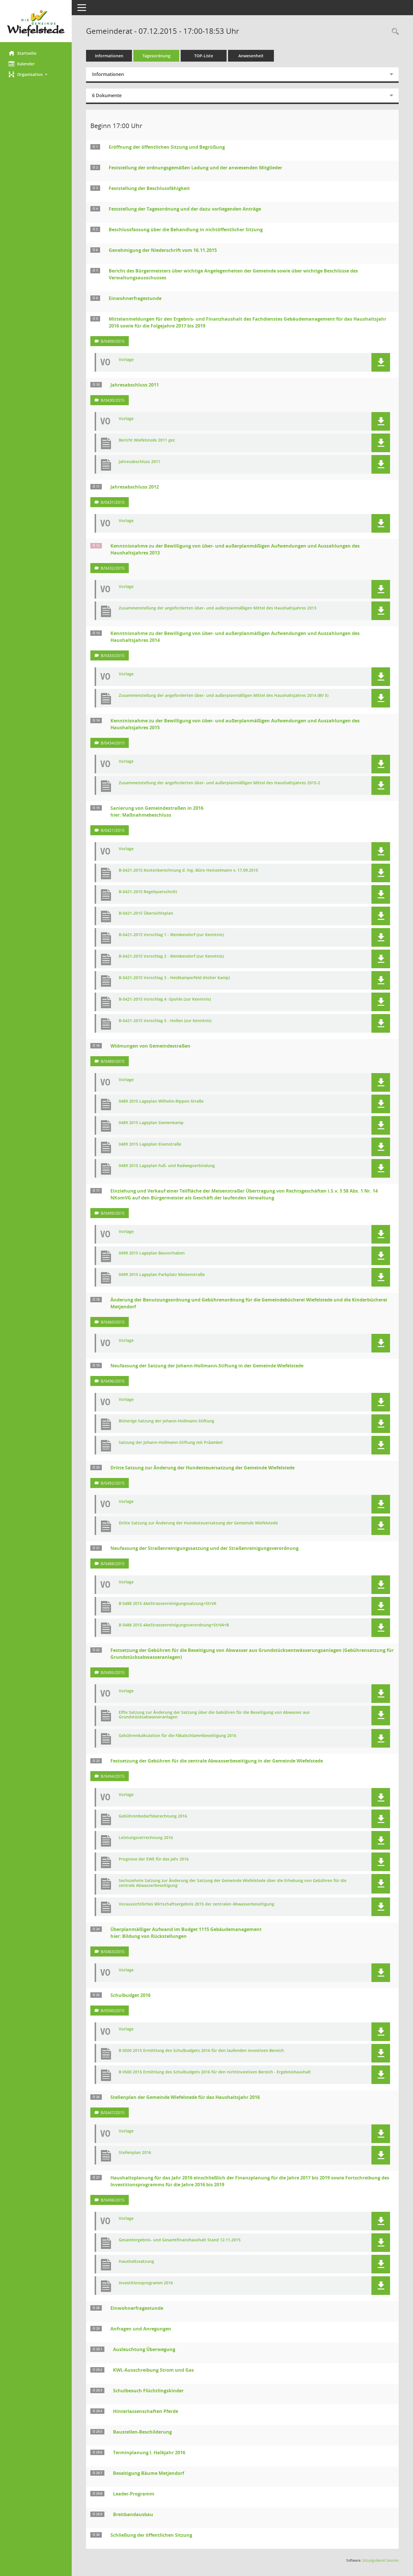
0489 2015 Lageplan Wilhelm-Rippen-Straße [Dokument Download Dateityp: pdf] (161, 1101)
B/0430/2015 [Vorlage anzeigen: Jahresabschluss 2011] (112, 400)
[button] (36, 74)
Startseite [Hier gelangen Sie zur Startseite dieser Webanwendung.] (22, 53)
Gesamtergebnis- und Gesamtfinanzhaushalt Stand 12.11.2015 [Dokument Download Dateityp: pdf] (180, 2240)
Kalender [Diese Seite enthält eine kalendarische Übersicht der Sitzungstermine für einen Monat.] (22, 63)
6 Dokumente (107, 95)
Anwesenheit (251, 55)
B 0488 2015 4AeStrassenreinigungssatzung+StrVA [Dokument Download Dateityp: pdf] (167, 1603)
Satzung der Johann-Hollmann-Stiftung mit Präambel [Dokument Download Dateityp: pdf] (171, 1442)
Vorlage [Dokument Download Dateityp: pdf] (126, 359)
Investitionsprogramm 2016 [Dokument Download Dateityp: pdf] (146, 2283)
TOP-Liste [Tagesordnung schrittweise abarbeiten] (203, 55)
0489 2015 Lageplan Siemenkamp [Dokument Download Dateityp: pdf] (151, 1122)
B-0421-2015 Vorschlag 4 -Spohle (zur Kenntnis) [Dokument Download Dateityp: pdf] (165, 999)
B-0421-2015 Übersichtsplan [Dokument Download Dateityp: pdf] (146, 913)
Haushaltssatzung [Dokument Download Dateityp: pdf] (136, 2261)
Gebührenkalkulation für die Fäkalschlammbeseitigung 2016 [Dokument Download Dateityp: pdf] (177, 1735)
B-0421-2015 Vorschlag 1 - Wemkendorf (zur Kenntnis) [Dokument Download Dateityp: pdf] (171, 934)
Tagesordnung (156, 55)
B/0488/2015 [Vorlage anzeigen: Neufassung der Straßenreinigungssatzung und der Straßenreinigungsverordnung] (112, 1563)
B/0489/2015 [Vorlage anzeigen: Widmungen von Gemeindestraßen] (112, 1061)
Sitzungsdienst (380, 2560)
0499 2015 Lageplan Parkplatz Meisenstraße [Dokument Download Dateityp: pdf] (162, 1274)
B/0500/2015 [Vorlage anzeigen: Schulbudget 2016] (112, 2010)
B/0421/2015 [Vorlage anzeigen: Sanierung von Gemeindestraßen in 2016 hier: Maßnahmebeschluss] (112, 830)
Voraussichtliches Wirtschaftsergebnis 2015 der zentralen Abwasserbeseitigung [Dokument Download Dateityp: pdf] (196, 1904)
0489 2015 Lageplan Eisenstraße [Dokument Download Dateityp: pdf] (150, 1144)
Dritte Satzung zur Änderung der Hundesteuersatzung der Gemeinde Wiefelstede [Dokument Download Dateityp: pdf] (198, 1523)
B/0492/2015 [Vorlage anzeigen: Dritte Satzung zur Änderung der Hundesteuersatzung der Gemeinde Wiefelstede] (112, 1483)
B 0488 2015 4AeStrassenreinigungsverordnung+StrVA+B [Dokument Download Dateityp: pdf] (174, 1625)
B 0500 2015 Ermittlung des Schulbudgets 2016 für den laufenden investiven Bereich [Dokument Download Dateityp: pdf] (201, 2050)
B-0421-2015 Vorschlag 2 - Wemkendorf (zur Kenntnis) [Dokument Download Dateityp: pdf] (171, 956)
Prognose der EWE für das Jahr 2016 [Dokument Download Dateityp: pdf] (154, 1859)
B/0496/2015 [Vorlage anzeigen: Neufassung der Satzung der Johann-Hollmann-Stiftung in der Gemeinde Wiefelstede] (112, 1381)
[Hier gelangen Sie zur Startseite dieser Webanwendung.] (36, 23)
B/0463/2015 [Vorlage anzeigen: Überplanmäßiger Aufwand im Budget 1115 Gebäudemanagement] (112, 1951)
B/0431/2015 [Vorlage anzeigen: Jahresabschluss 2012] (112, 502)
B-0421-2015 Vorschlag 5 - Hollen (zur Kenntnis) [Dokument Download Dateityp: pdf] (165, 1020)
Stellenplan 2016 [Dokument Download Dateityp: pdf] (135, 2152)
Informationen (109, 55)
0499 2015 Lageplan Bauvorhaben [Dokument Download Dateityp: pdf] (152, 1253)
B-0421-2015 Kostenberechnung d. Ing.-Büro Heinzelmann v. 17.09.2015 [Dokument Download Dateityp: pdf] (188, 870)
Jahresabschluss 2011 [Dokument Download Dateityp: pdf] (139, 461)
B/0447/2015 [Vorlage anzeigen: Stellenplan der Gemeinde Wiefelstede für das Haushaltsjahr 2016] (112, 2112)
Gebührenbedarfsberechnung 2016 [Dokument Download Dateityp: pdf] (153, 1816)
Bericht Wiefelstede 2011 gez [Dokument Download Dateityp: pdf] (147, 440)
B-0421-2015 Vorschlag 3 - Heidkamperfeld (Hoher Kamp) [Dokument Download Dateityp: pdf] (174, 977)
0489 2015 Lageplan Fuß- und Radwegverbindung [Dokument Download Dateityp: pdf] (167, 1165)
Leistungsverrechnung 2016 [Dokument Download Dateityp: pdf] (146, 1837)
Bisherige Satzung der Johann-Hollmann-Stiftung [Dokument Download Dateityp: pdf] (166, 1421)
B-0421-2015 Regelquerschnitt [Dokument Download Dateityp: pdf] (148, 891)
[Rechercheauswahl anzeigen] (394, 31)
